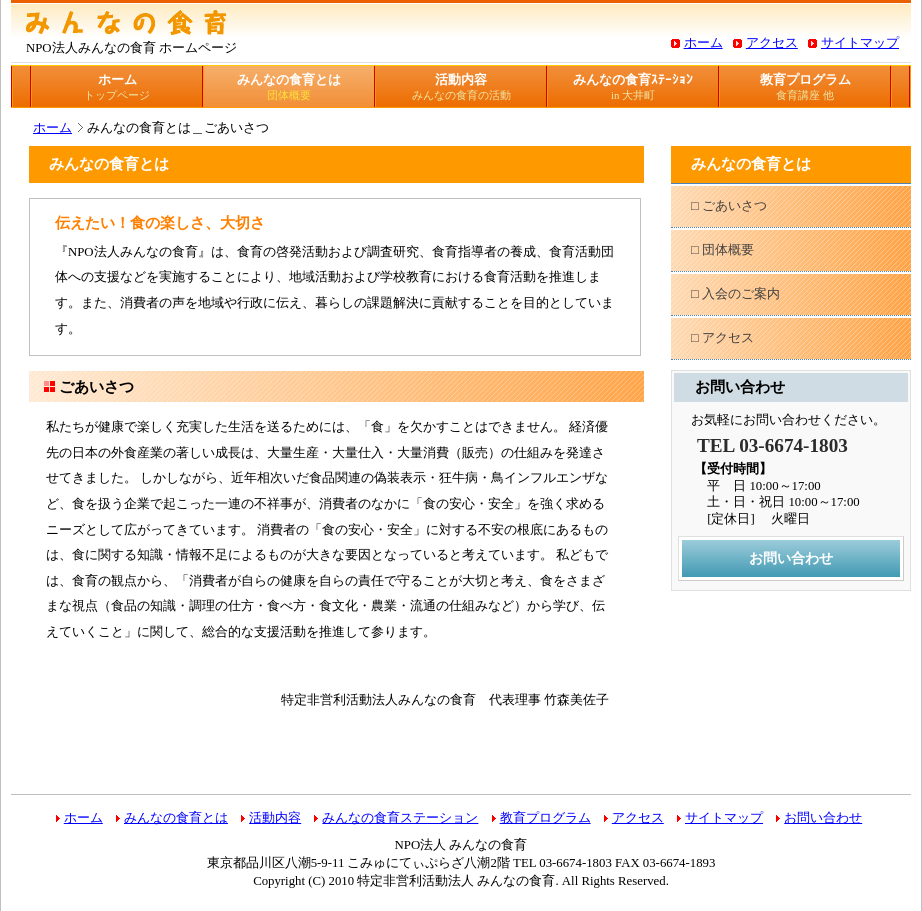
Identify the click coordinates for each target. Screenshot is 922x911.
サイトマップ (860, 43)
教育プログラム (805, 87)
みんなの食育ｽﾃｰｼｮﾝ (633, 87)
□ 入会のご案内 (735, 294)
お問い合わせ (791, 558)
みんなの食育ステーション (400, 818)
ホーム (703, 43)
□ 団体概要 (722, 250)
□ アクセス (722, 338)
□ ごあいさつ (729, 206)
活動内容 (461, 87)
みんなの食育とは (289, 87)
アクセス (772, 43)
